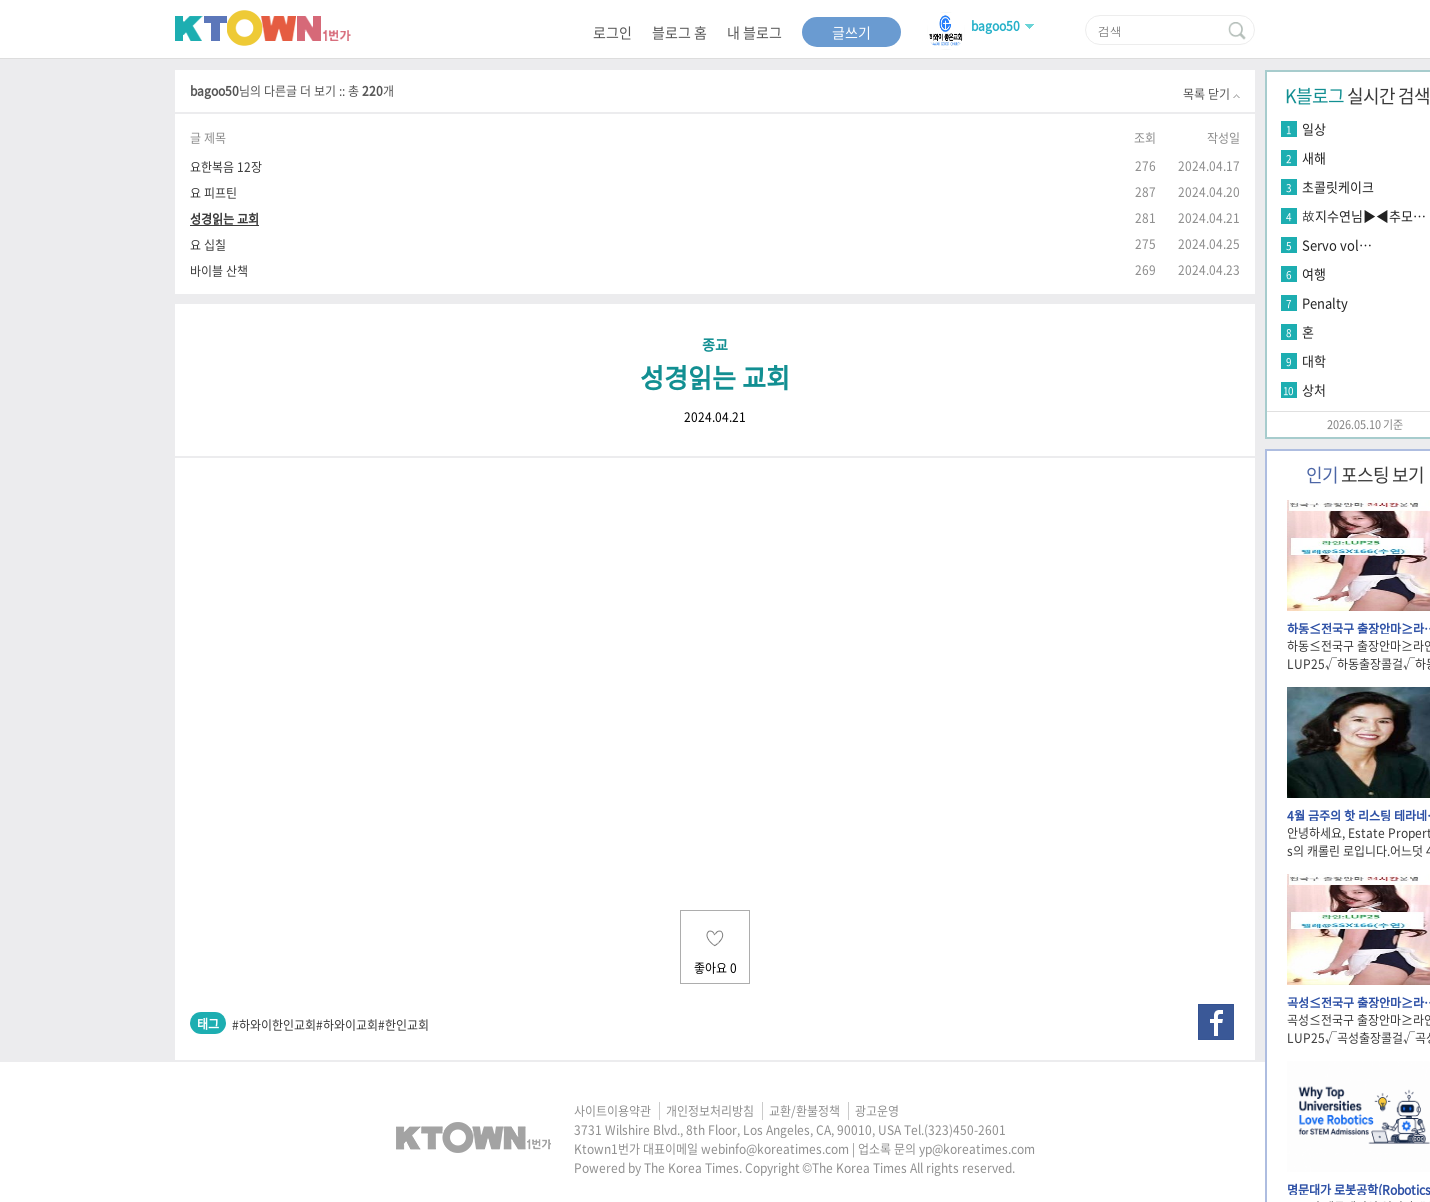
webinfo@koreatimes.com (775, 1149)
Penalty (1325, 302)
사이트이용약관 (612, 1111)
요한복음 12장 (226, 166)
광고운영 (877, 1111)
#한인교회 (403, 1025)
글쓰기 (851, 32)
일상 (1314, 128)
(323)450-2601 (965, 1130)
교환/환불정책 (804, 1111)
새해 (1314, 157)
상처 (1314, 389)
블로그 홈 (679, 32)
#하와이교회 (347, 1025)
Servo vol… (1337, 244)
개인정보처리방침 (710, 1111)
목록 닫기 (1211, 94)
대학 (1314, 360)
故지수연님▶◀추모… (1364, 215)
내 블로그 (754, 32)
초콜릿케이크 (1338, 186)
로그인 (612, 32)
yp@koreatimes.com (977, 1149)
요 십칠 (208, 244)
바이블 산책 (219, 270)
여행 (1314, 273)
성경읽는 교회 (224, 218)
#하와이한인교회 (274, 1025)
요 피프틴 (213, 192)
